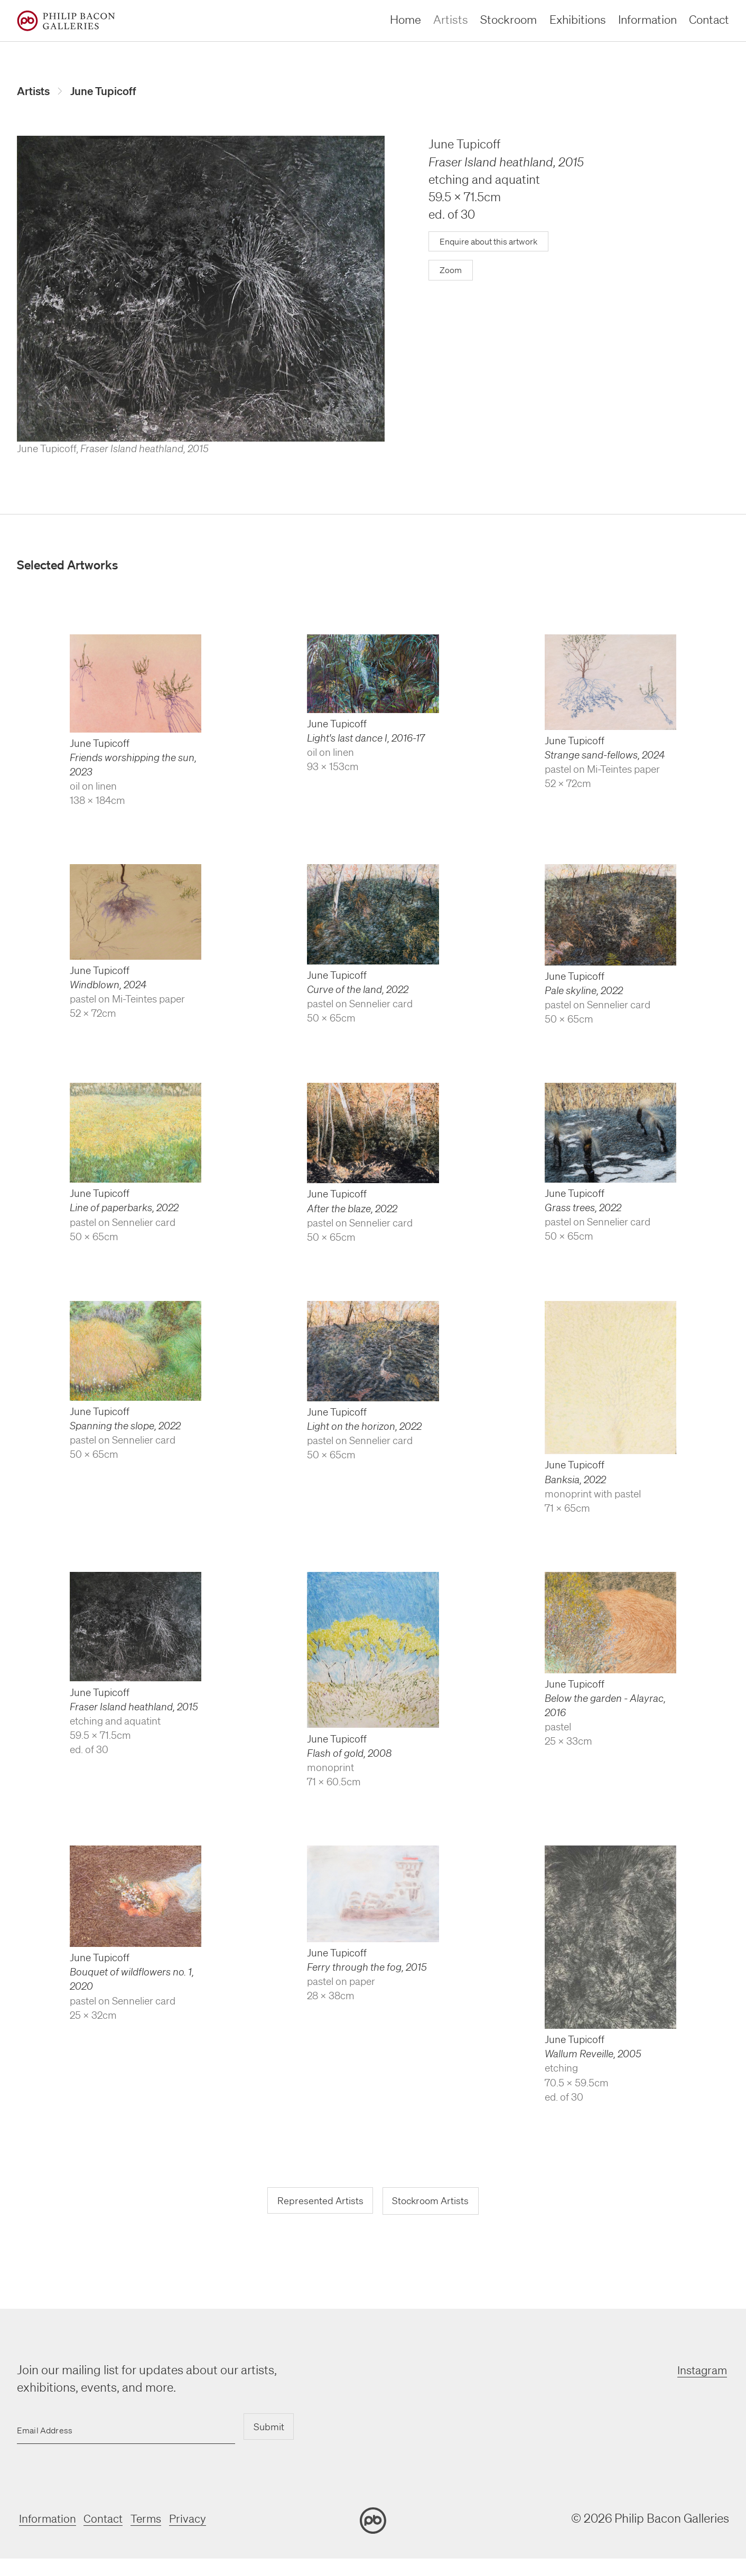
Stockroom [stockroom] (508, 19)
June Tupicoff (110, 91)
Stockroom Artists (433, 2202)
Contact (109, 2520)
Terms (155, 2520)
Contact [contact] (709, 19)
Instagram (701, 2372)
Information (48, 2520)
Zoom (451, 272)
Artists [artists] (450, 19)
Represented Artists (316, 2202)
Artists (35, 91)
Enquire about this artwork (493, 243)
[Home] (66, 21)
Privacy (200, 2520)
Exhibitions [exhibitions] (577, 19)
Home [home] (405, 19)
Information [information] (647, 19)
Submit (267, 2429)
